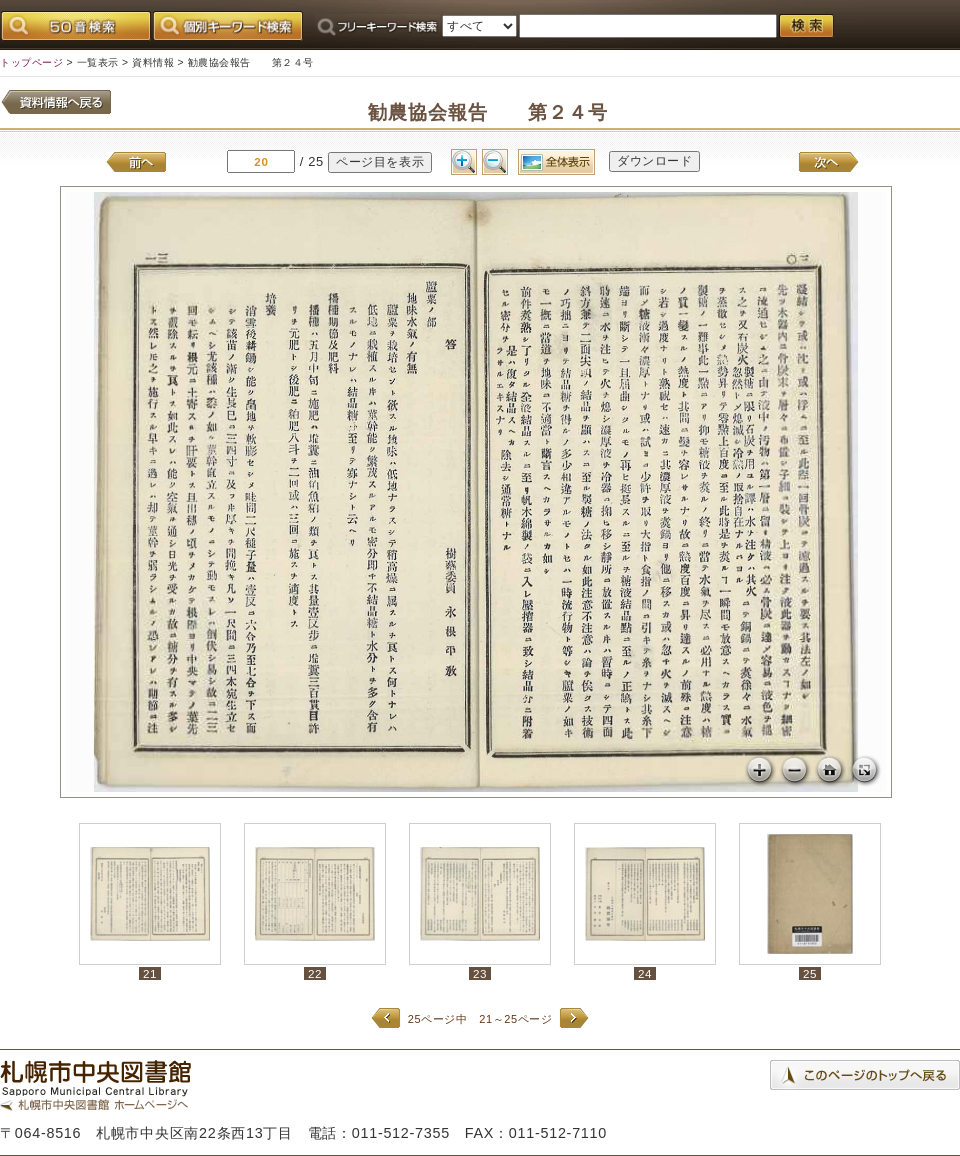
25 (810, 973)
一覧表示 (98, 62)
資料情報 (153, 62)
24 (645, 973)
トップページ (31, 62)
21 (150, 973)
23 (480, 973)
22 (315, 973)
